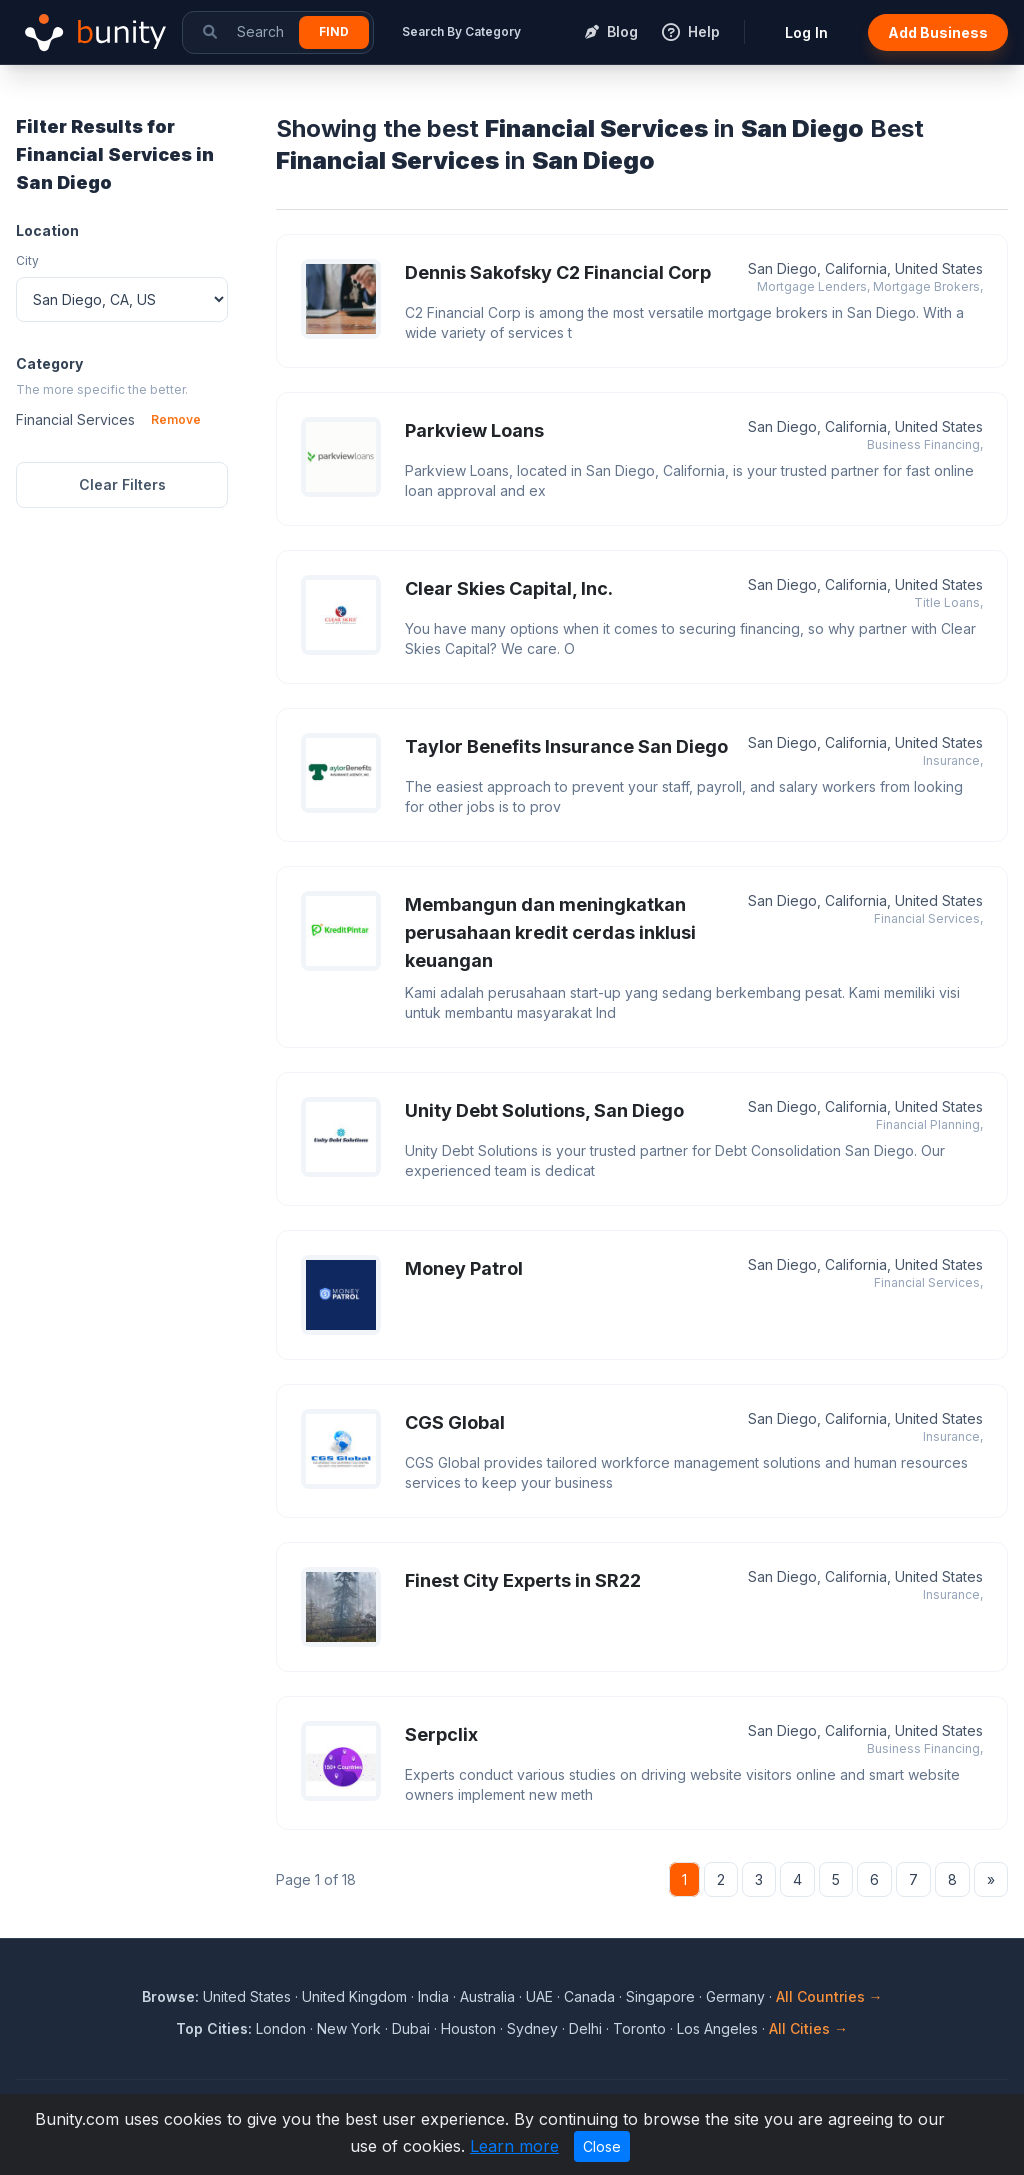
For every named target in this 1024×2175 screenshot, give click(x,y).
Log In (806, 32)
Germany (735, 1996)
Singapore (660, 1996)
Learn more (514, 2146)
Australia (487, 1996)
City (27, 260)
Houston (468, 2028)
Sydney (532, 2028)
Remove (176, 419)
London (281, 2028)
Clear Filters (122, 484)
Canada (589, 1996)
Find (334, 31)
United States (247, 1996)
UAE (539, 1996)
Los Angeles (717, 2028)
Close (602, 2146)
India (433, 1996)
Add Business (938, 32)
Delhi (585, 2028)
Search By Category (461, 31)
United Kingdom (354, 1996)
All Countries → (829, 1996)
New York (349, 2028)
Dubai (411, 2028)
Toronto (639, 2028)
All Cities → (808, 2028)
